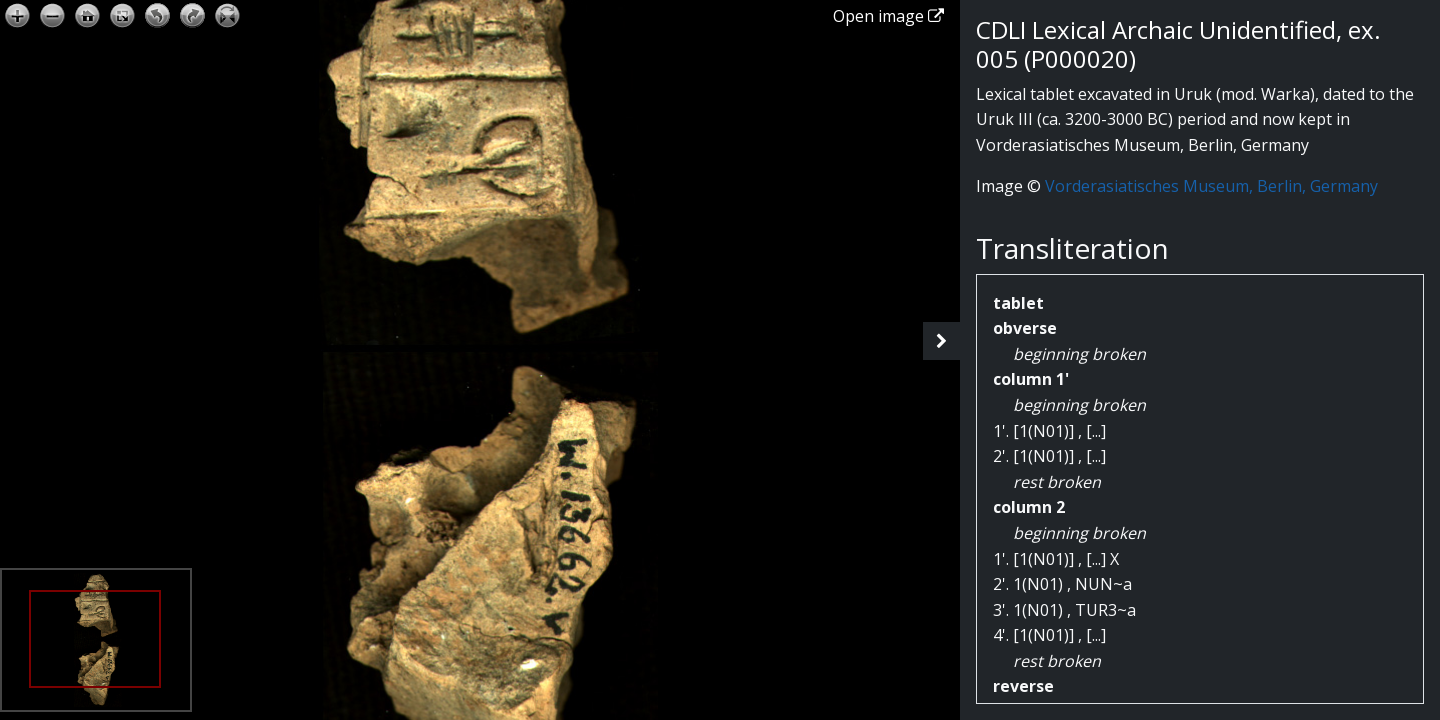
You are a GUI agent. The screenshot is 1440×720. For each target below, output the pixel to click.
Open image (888, 16)
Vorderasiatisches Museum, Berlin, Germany (1211, 186)
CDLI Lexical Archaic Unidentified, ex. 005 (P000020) (1178, 44)
